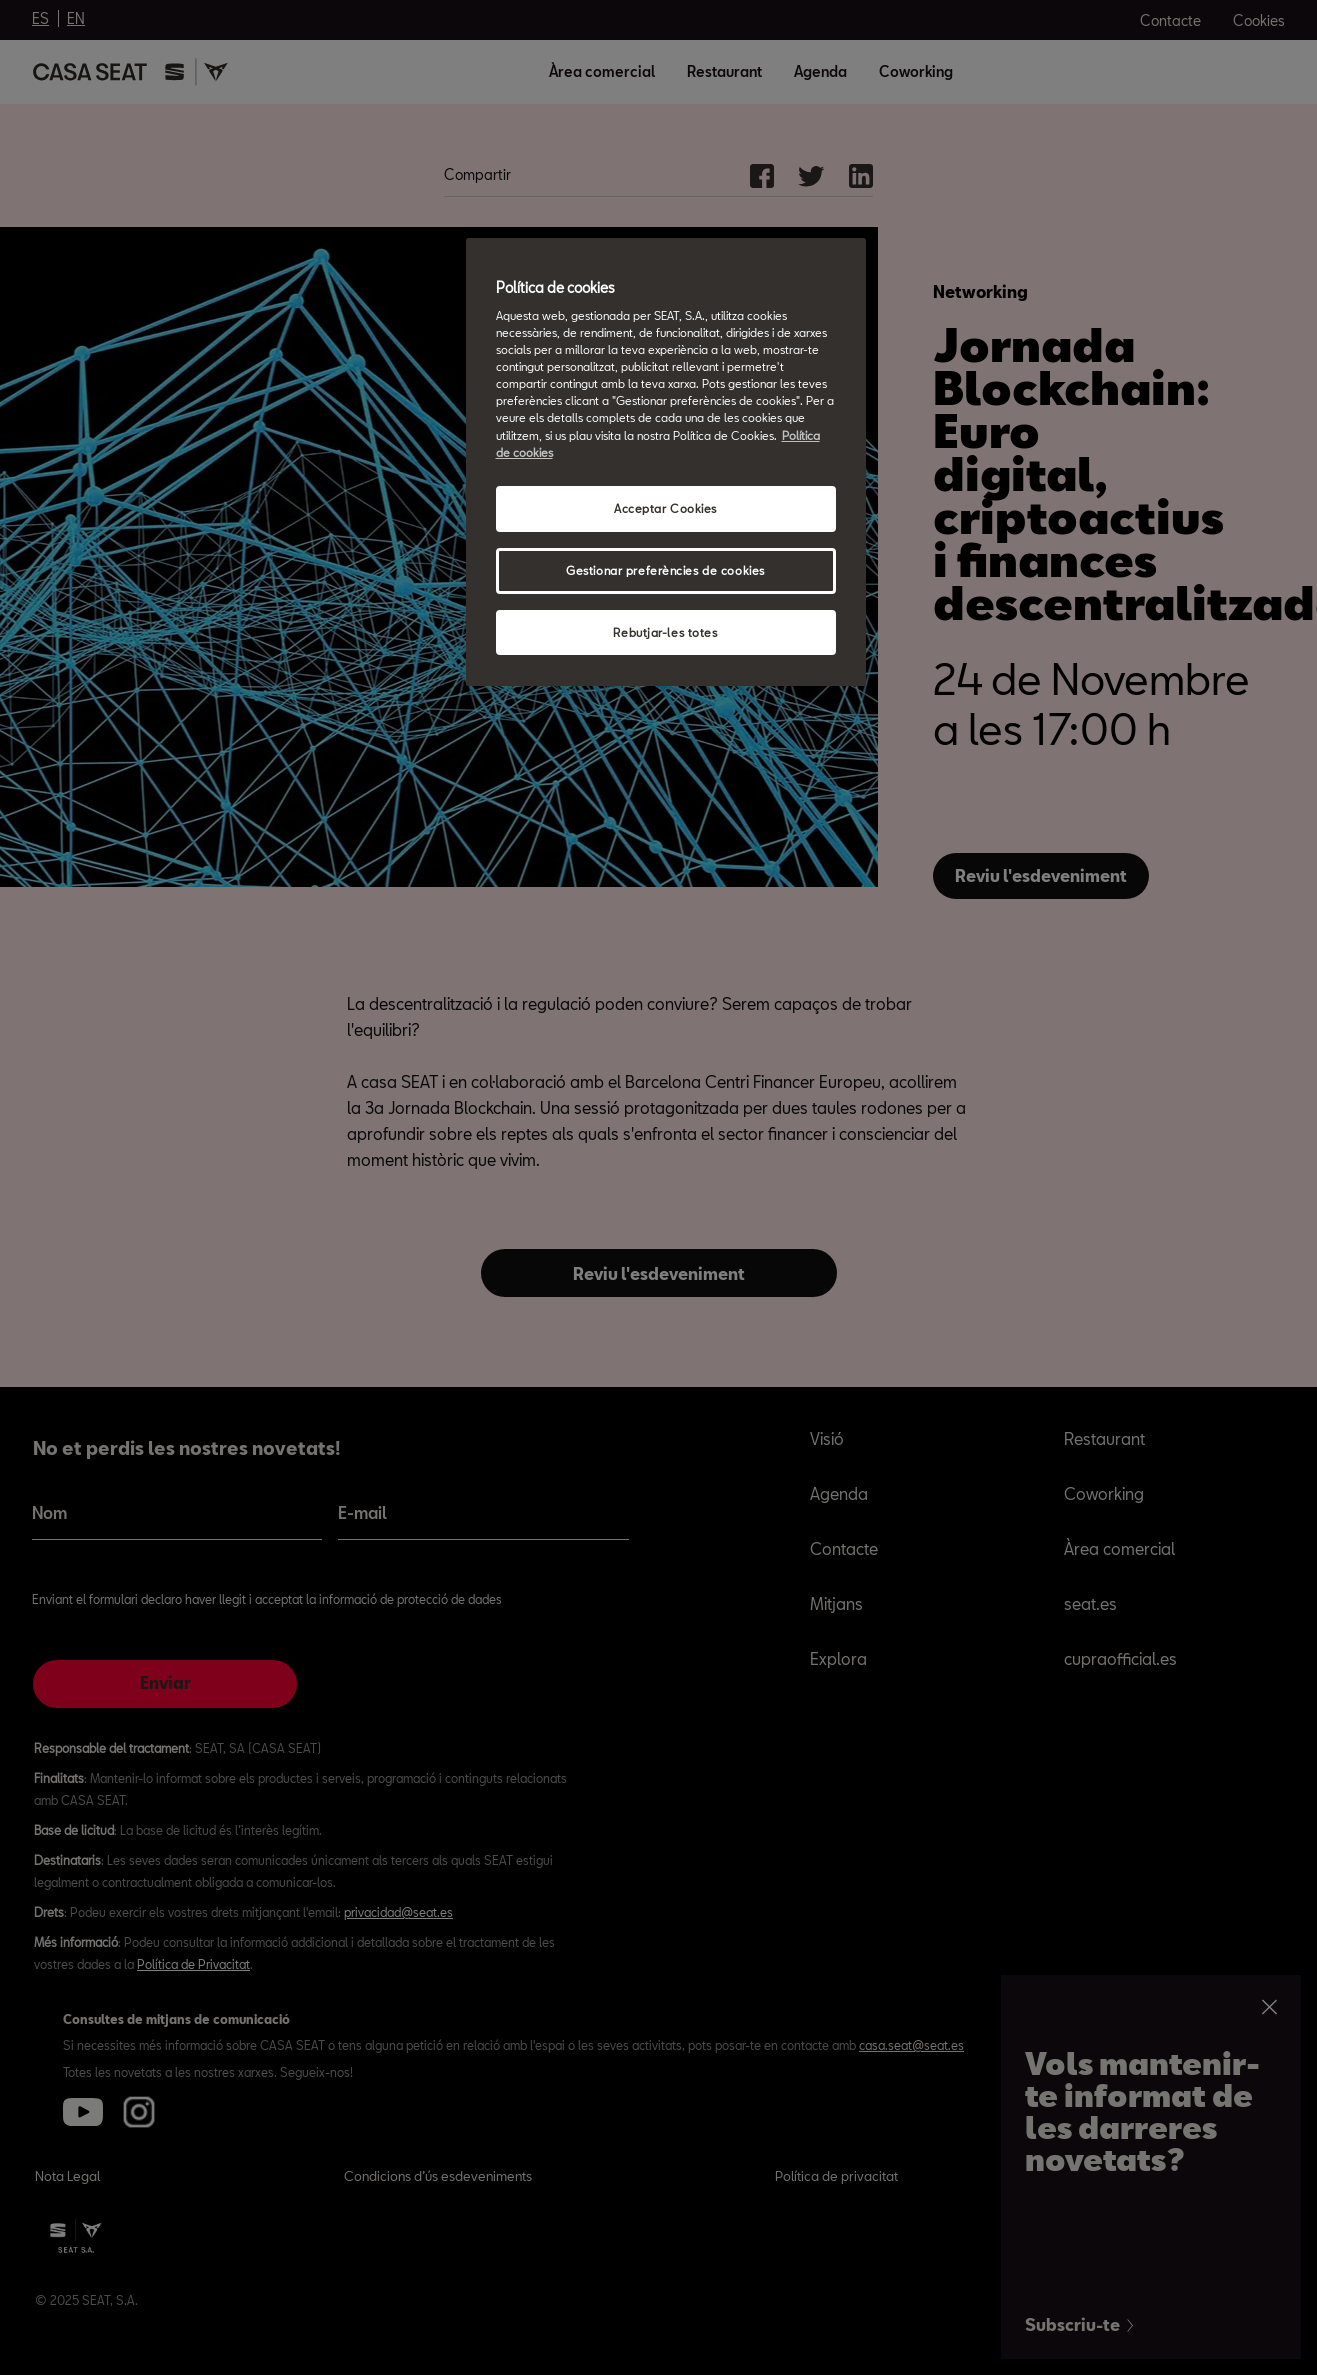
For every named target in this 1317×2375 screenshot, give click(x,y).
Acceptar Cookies (665, 508)
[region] (666, 462)
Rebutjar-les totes (665, 632)
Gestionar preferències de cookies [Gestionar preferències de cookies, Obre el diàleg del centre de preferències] (665, 570)
